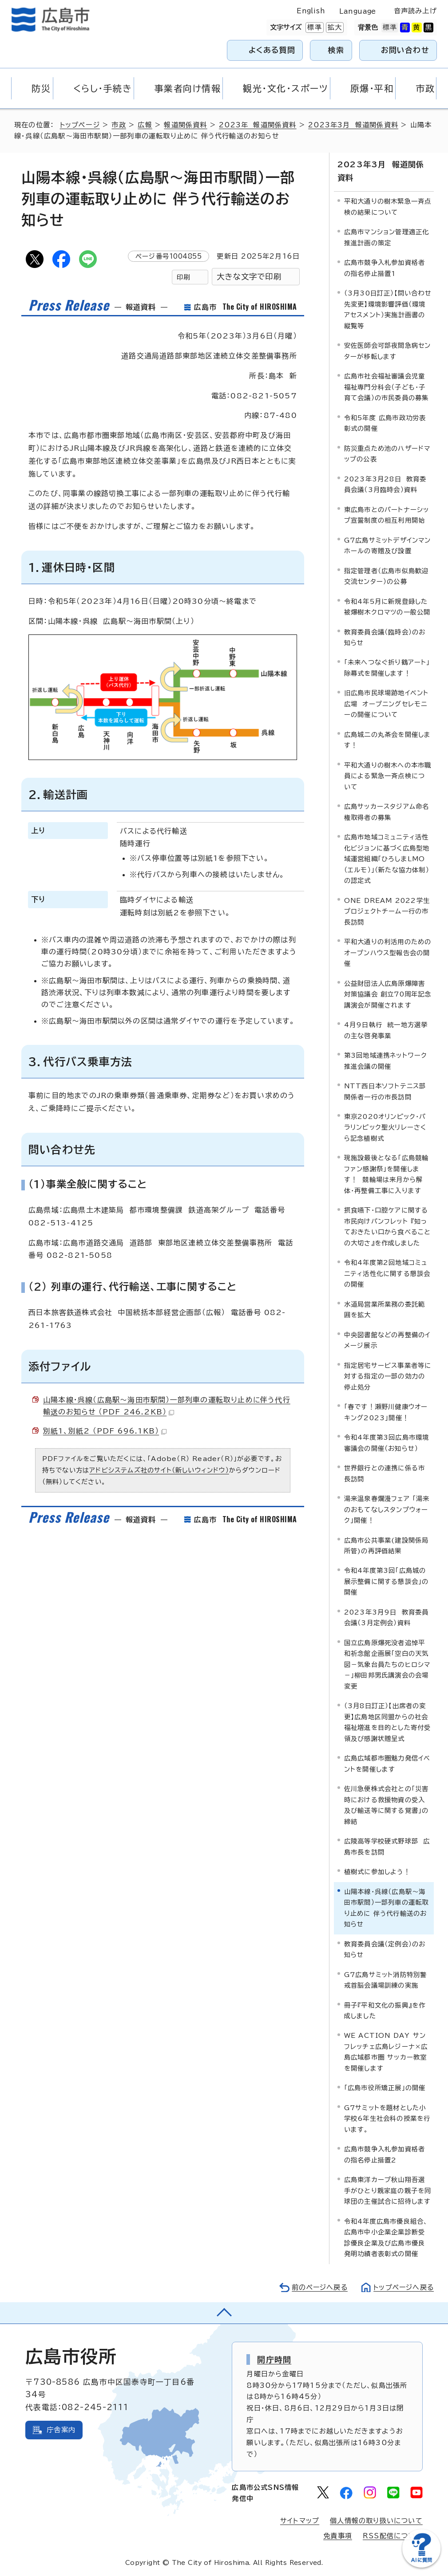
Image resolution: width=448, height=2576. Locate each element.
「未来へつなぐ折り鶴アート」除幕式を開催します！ (387, 667)
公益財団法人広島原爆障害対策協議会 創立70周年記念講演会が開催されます (388, 994)
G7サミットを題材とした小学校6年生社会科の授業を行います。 (387, 2118)
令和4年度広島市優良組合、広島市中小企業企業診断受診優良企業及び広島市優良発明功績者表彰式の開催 (386, 2237)
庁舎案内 (61, 2429)
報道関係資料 (185, 125)
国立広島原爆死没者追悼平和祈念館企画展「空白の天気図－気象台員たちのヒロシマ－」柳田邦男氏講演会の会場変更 (387, 1664)
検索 (336, 50)
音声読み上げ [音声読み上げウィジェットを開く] (415, 11)
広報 (145, 125)
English (311, 11)
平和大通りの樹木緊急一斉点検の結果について (388, 206)
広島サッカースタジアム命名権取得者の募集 (386, 811)
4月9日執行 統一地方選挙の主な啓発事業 (386, 1030)
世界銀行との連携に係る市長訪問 (384, 1473)
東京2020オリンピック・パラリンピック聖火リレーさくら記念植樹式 (385, 1127)
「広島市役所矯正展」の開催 (385, 2087)
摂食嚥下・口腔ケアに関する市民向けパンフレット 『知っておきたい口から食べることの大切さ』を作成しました (387, 1226)
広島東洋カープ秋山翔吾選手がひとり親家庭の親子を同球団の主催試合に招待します (388, 2190)
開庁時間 (274, 2359)
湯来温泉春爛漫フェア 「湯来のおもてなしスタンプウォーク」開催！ (387, 1509)
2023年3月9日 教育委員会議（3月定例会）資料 (386, 1617)
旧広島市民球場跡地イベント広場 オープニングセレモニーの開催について (386, 703)
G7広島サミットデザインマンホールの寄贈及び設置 (387, 545)
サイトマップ (299, 2520)
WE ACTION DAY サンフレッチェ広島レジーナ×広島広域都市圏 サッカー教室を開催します (386, 2051)
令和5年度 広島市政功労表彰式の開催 (385, 422)
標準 (313, 28)
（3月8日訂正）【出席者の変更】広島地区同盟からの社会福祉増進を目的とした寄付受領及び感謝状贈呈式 (387, 1721)
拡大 (334, 28)
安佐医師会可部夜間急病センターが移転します (387, 350)
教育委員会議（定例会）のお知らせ (385, 1949)
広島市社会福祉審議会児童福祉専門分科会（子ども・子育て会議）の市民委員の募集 (386, 387)
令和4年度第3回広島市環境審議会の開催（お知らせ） (386, 1442)
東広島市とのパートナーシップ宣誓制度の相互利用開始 (386, 514)
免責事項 (337, 2536)
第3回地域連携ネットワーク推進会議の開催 (386, 1060)
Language (357, 11)
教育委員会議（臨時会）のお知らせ (385, 637)
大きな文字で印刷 (249, 276)
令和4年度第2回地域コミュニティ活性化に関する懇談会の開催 (387, 1273)
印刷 (183, 277)
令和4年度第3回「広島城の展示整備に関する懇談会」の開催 (386, 1581)
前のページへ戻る (317, 2287)
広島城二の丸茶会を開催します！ (387, 739)
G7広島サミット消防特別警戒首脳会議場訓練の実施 (385, 1979)
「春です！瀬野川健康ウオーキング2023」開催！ (386, 1412)
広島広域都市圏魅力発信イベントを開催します (387, 1763)
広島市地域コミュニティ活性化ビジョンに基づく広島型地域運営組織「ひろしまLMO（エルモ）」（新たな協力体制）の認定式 (387, 859)
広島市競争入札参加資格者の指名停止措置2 (384, 2154)
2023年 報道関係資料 (258, 125)
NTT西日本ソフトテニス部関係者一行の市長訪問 (385, 1091)
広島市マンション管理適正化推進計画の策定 (386, 237)
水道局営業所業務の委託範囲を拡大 (384, 1309)
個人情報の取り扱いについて (376, 2520)
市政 (119, 125)
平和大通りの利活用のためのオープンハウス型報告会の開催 (388, 952)
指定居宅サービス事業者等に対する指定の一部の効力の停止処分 (388, 1376)
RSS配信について (393, 2536)
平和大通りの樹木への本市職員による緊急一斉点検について (388, 775)
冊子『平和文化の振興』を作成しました (385, 2010)
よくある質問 (272, 50)
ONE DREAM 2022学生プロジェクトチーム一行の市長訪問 (387, 911)
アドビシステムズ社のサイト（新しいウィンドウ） (159, 1470)
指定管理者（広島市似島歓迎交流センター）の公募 (386, 575)
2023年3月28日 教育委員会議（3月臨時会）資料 (385, 483)
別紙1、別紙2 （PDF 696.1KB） (105, 1430)
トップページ (80, 125)
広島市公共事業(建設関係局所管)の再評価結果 (386, 1545)
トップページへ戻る (403, 2287)
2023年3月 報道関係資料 (354, 125)
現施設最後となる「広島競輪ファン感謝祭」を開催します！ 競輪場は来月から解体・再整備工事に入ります (386, 1173)
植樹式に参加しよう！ (377, 1871)
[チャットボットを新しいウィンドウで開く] (421, 2565)
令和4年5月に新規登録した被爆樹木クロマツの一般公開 (387, 606)
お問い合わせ (405, 50)
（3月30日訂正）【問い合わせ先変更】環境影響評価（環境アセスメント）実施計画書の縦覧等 (388, 309)
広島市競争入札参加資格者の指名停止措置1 (384, 267)
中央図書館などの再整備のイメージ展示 (387, 1339)
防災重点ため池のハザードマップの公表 (387, 453)
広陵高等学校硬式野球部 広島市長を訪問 (387, 1846)
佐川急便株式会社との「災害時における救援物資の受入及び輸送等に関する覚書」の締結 (386, 1804)
